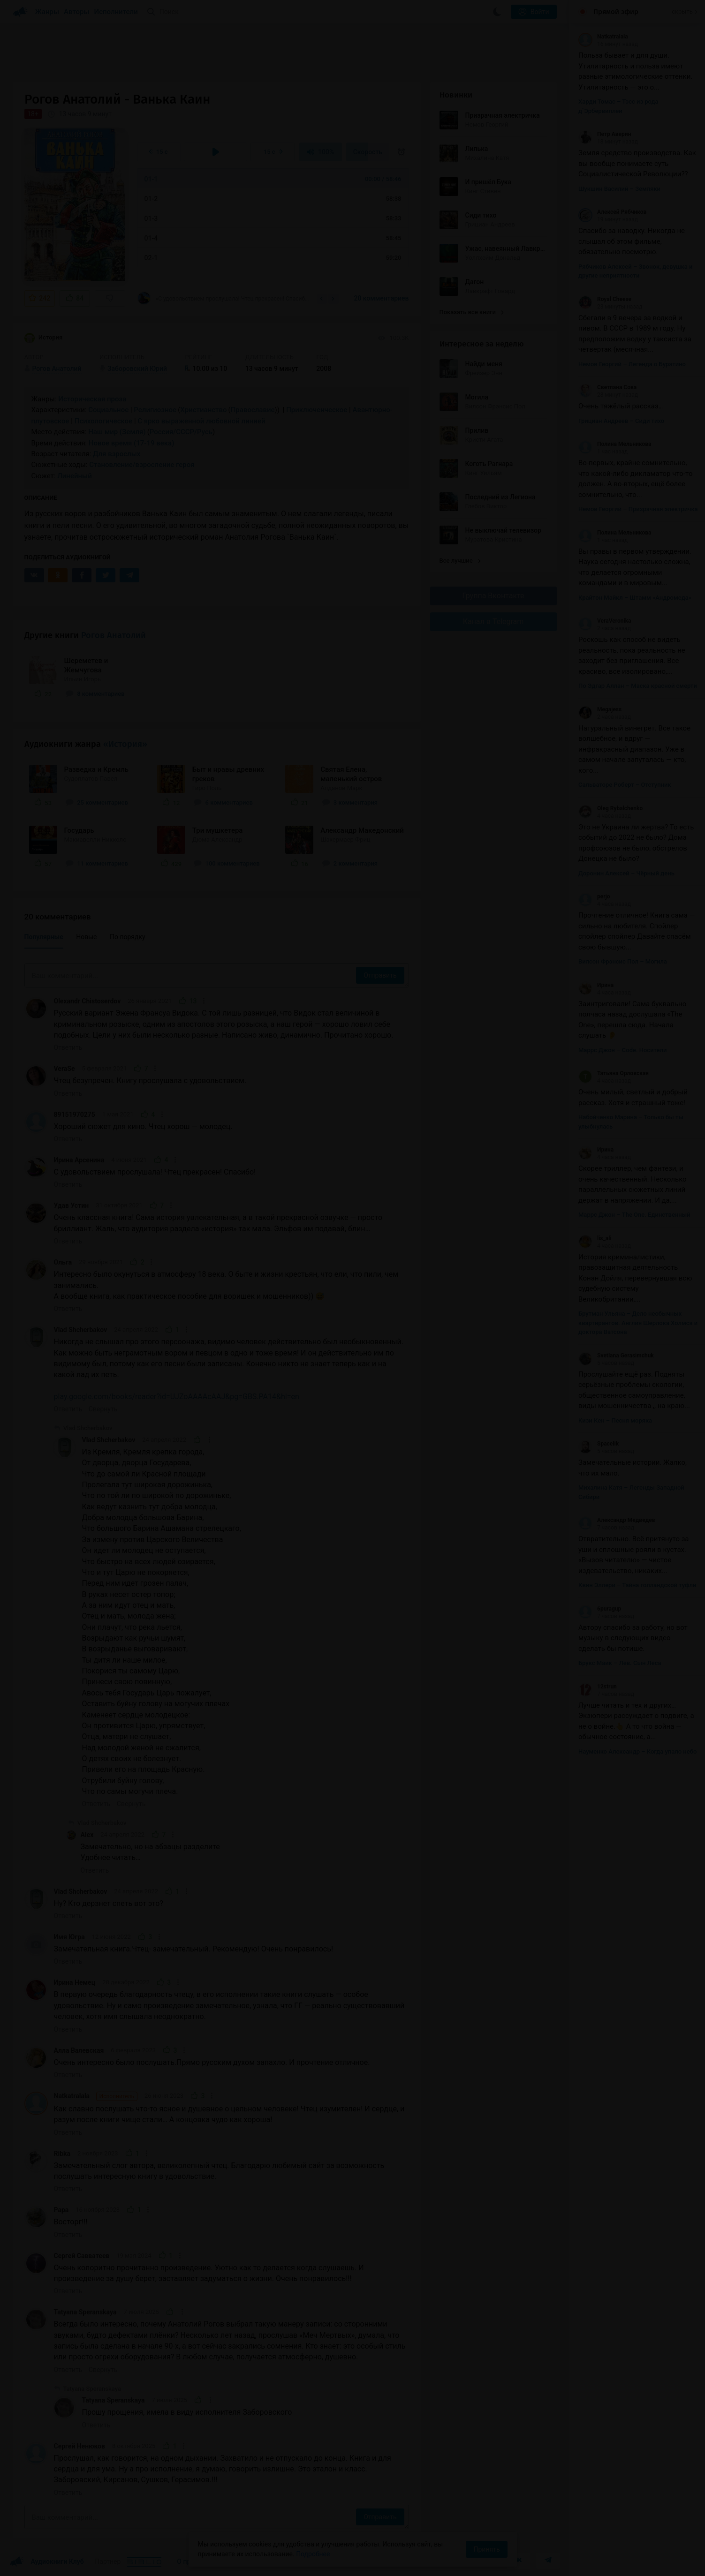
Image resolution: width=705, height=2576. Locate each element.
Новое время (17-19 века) (131, 443)
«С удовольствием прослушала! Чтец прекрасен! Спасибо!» (224, 298)
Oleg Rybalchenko (610, 808)
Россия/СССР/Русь (181, 432)
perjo (594, 896)
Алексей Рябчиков (612, 212)
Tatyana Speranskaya (85, 2312)
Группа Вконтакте (493, 595)
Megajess (600, 709)
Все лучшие (460, 560)
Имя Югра (69, 1937)
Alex (87, 1834)
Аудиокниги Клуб (46, 2562)
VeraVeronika (604, 621)
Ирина (596, 985)
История (43, 338)
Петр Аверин (604, 134)
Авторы (77, 12)
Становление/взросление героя (141, 464)
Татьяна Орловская (613, 1073)
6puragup (599, 1608)
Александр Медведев (616, 1520)
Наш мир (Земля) (116, 432)
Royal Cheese (604, 299)
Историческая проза (92, 399)
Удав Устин (71, 1205)
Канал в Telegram (493, 621)
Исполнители (116, 12)
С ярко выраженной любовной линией (201, 421)
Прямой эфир (615, 12)
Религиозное (155, 410)
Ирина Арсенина (79, 1160)
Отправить (380, 975)
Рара (61, 2210)
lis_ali (595, 1238)
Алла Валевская (79, 2050)
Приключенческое (316, 410)
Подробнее (313, 2554)
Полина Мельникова (615, 444)
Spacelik (598, 1443)
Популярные (43, 937)
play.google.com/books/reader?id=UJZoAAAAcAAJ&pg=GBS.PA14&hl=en (176, 1396)
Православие (253, 410)
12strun (597, 1686)
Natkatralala (96, 2096)
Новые (86, 937)
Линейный (74, 476)
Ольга (63, 1262)
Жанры (47, 12)
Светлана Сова (607, 387)
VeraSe (64, 1068)
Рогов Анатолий (113, 635)
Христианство (203, 410)
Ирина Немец (75, 1982)
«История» (125, 744)
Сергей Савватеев (82, 2256)
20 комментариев (381, 298)
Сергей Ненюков (79, 2446)
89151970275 (74, 1114)
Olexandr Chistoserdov (87, 1001)
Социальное (108, 410)
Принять (486, 2549)
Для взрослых (116, 454)
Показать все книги (472, 312)
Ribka (62, 2153)
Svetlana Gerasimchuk (616, 1355)
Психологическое (103, 421)
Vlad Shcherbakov (80, 1330)
